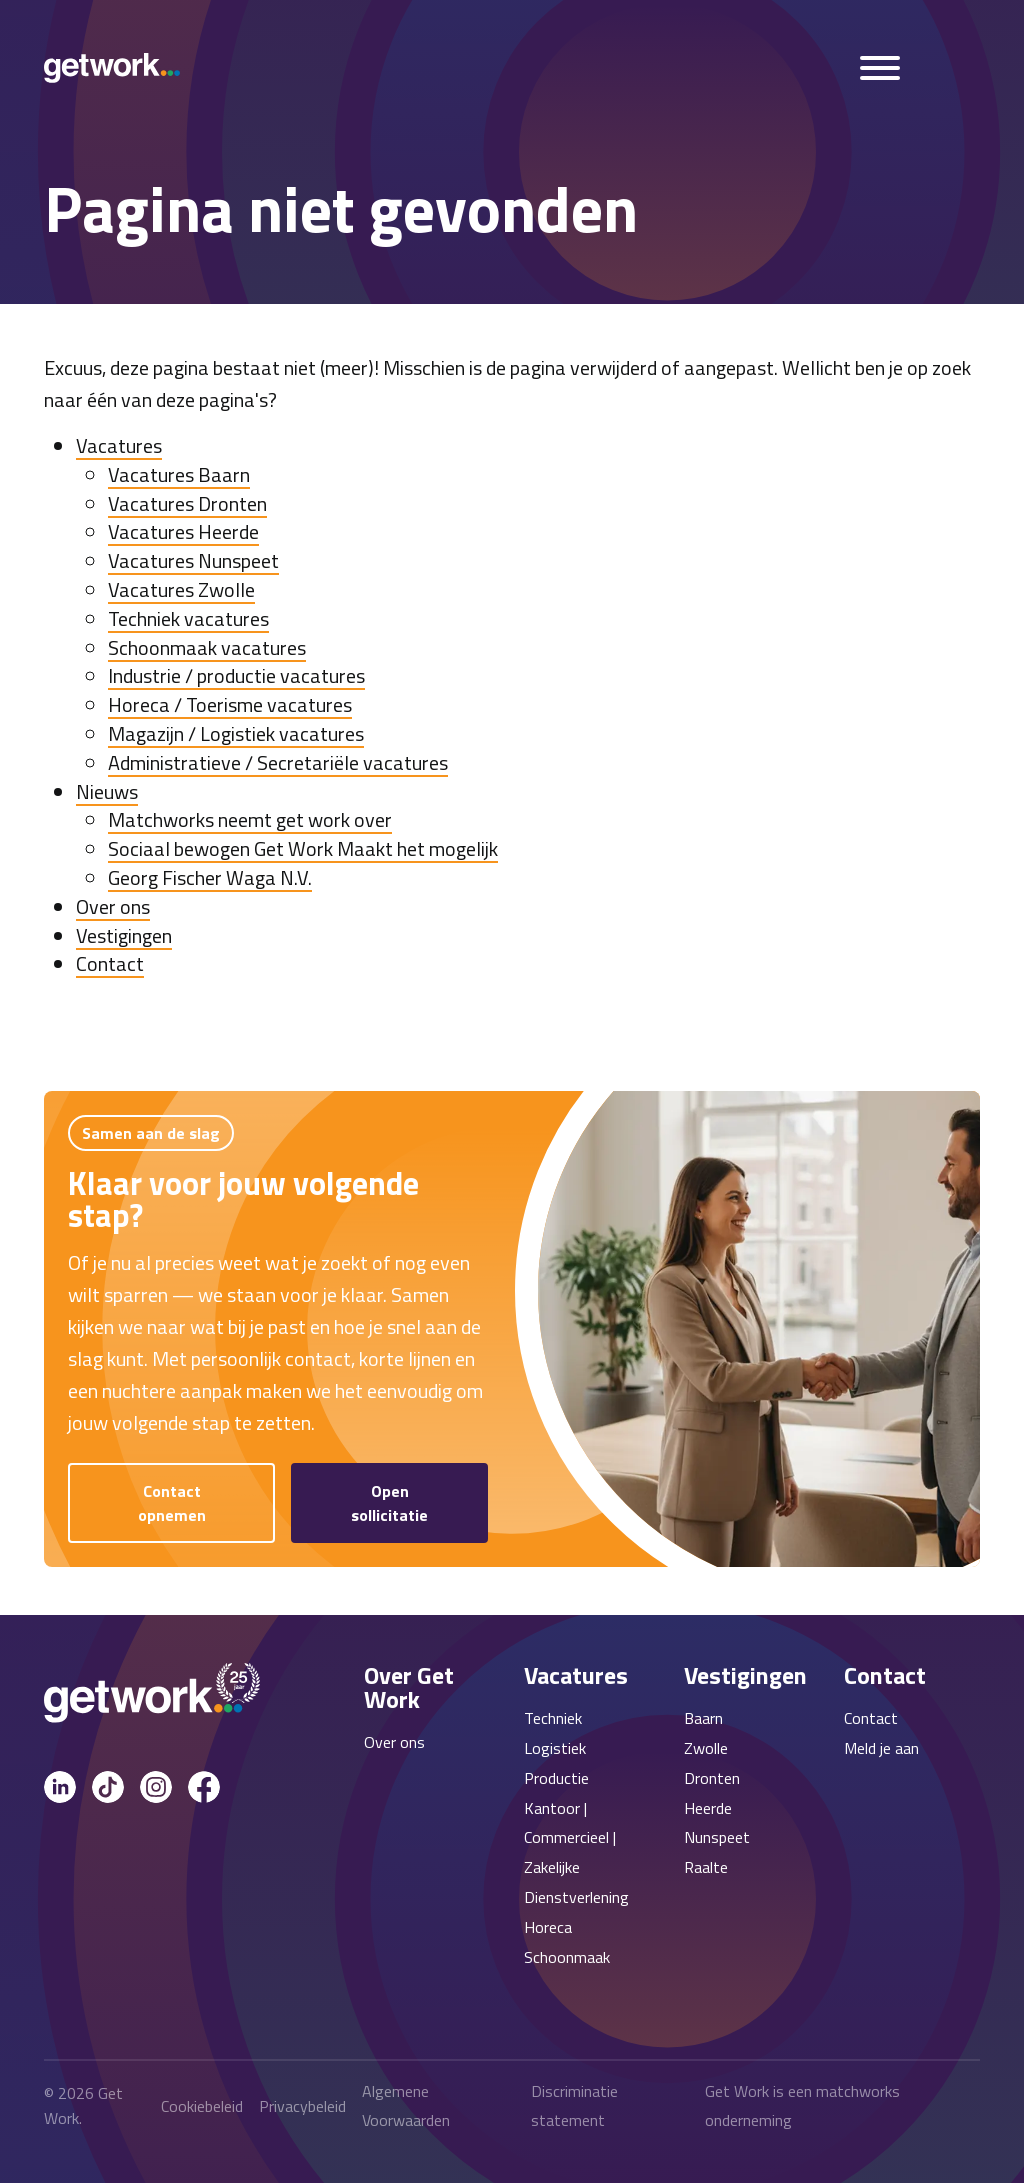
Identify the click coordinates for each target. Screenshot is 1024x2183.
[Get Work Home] (112, 68)
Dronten (712, 1778)
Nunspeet (717, 1837)
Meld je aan (881, 1748)
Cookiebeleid (202, 2106)
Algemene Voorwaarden (406, 2105)
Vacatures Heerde (183, 531)
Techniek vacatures (188, 618)
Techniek (553, 1718)
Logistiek (555, 1748)
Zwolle (706, 1748)
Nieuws (107, 791)
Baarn (703, 1718)
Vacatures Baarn (179, 474)
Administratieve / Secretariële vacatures (278, 762)
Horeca (548, 1927)
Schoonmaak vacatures (207, 647)
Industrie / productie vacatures (236, 675)
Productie (556, 1778)
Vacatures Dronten (187, 503)
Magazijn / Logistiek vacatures (236, 733)
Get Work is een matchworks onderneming (802, 2105)
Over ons (113, 906)
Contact (110, 963)
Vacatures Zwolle (181, 589)
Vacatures (119, 445)
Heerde (708, 1808)
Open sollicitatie (389, 1503)
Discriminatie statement (574, 2105)
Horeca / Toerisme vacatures (230, 704)
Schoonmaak (567, 1957)
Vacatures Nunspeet (193, 560)
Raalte (706, 1867)
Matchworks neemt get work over (250, 819)
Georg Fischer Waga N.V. (210, 877)
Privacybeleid (302, 2106)
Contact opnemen (172, 1503)
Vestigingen (124, 935)
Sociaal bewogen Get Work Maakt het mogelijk (303, 848)
